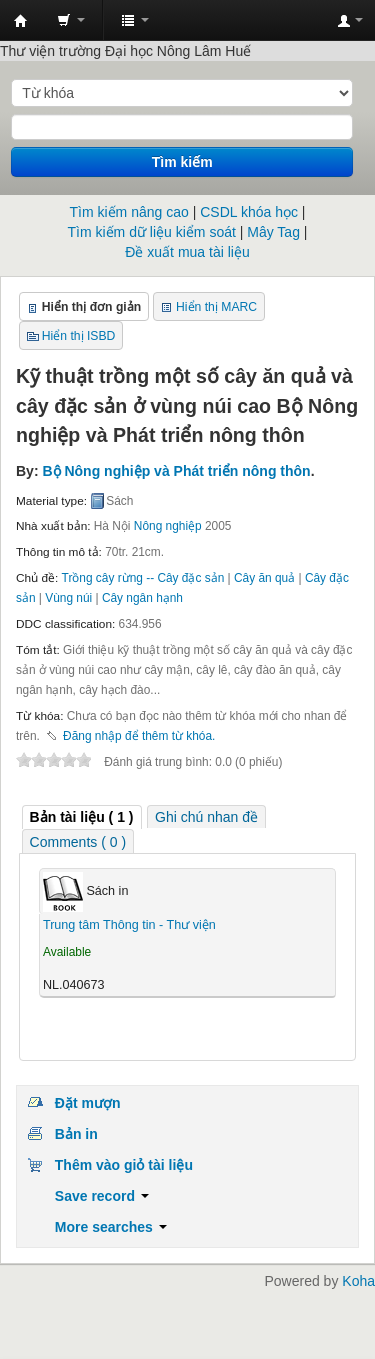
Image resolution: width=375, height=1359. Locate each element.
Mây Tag (273, 232)
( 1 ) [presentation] (82, 817)
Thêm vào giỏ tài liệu (124, 1165)
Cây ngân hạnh (142, 598)
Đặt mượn (88, 1103)
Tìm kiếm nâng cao (129, 212)
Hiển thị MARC (216, 307)
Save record (102, 1196)
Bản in (76, 1134)
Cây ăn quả (264, 578)
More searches (111, 1227)
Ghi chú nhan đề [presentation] (206, 817)
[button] (71, 20)
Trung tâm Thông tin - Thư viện (21, 21)
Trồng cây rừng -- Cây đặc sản (143, 578)
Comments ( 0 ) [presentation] (78, 842)
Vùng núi (68, 598)
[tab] (82, 817)
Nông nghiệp (168, 526)
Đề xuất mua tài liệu (187, 252)
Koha (358, 1281)
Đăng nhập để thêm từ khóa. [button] (139, 736)
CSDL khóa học (249, 212)
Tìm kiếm (182, 162)
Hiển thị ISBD (79, 336)
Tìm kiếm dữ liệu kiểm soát (152, 232)
